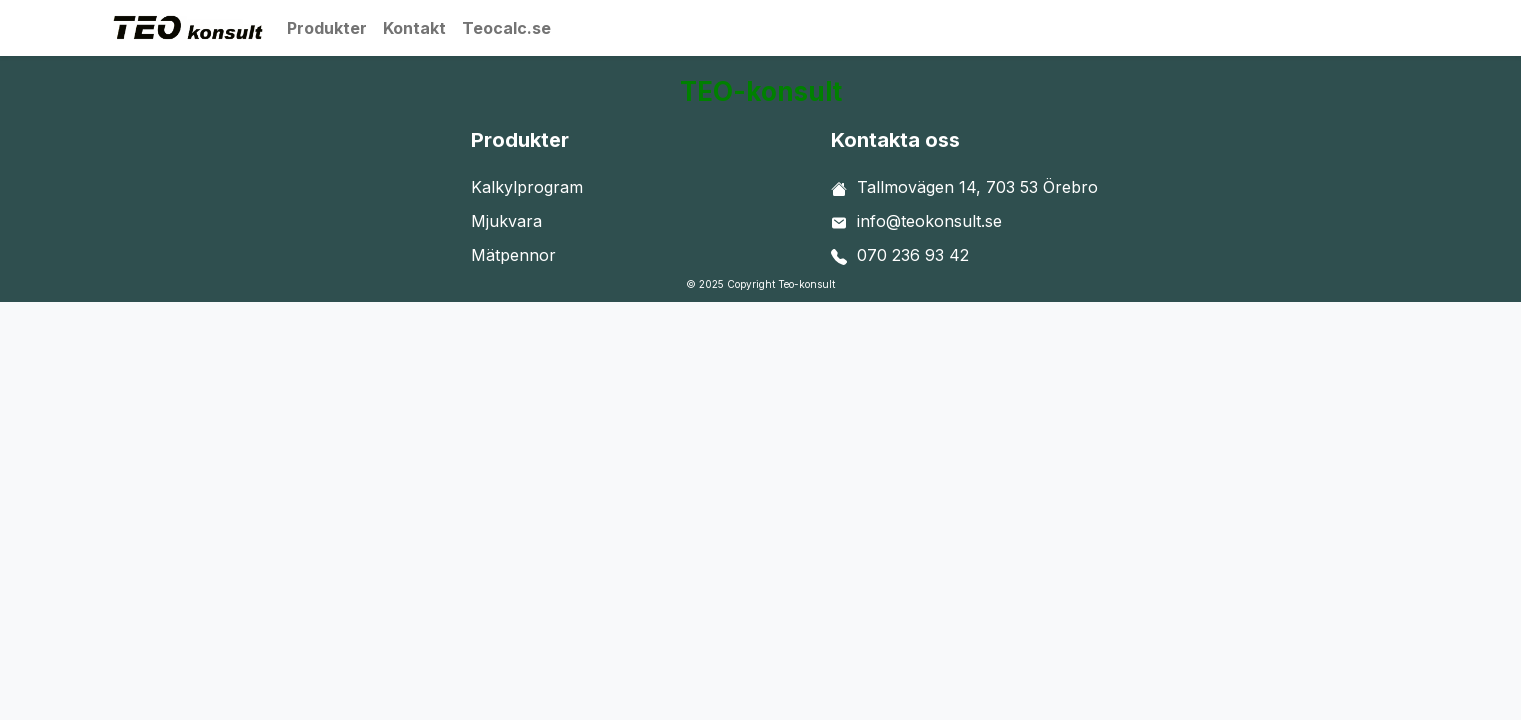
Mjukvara (506, 221)
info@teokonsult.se (929, 221)
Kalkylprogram (527, 187)
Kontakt (414, 28)
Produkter (327, 28)
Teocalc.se (506, 28)
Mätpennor (513, 255)
